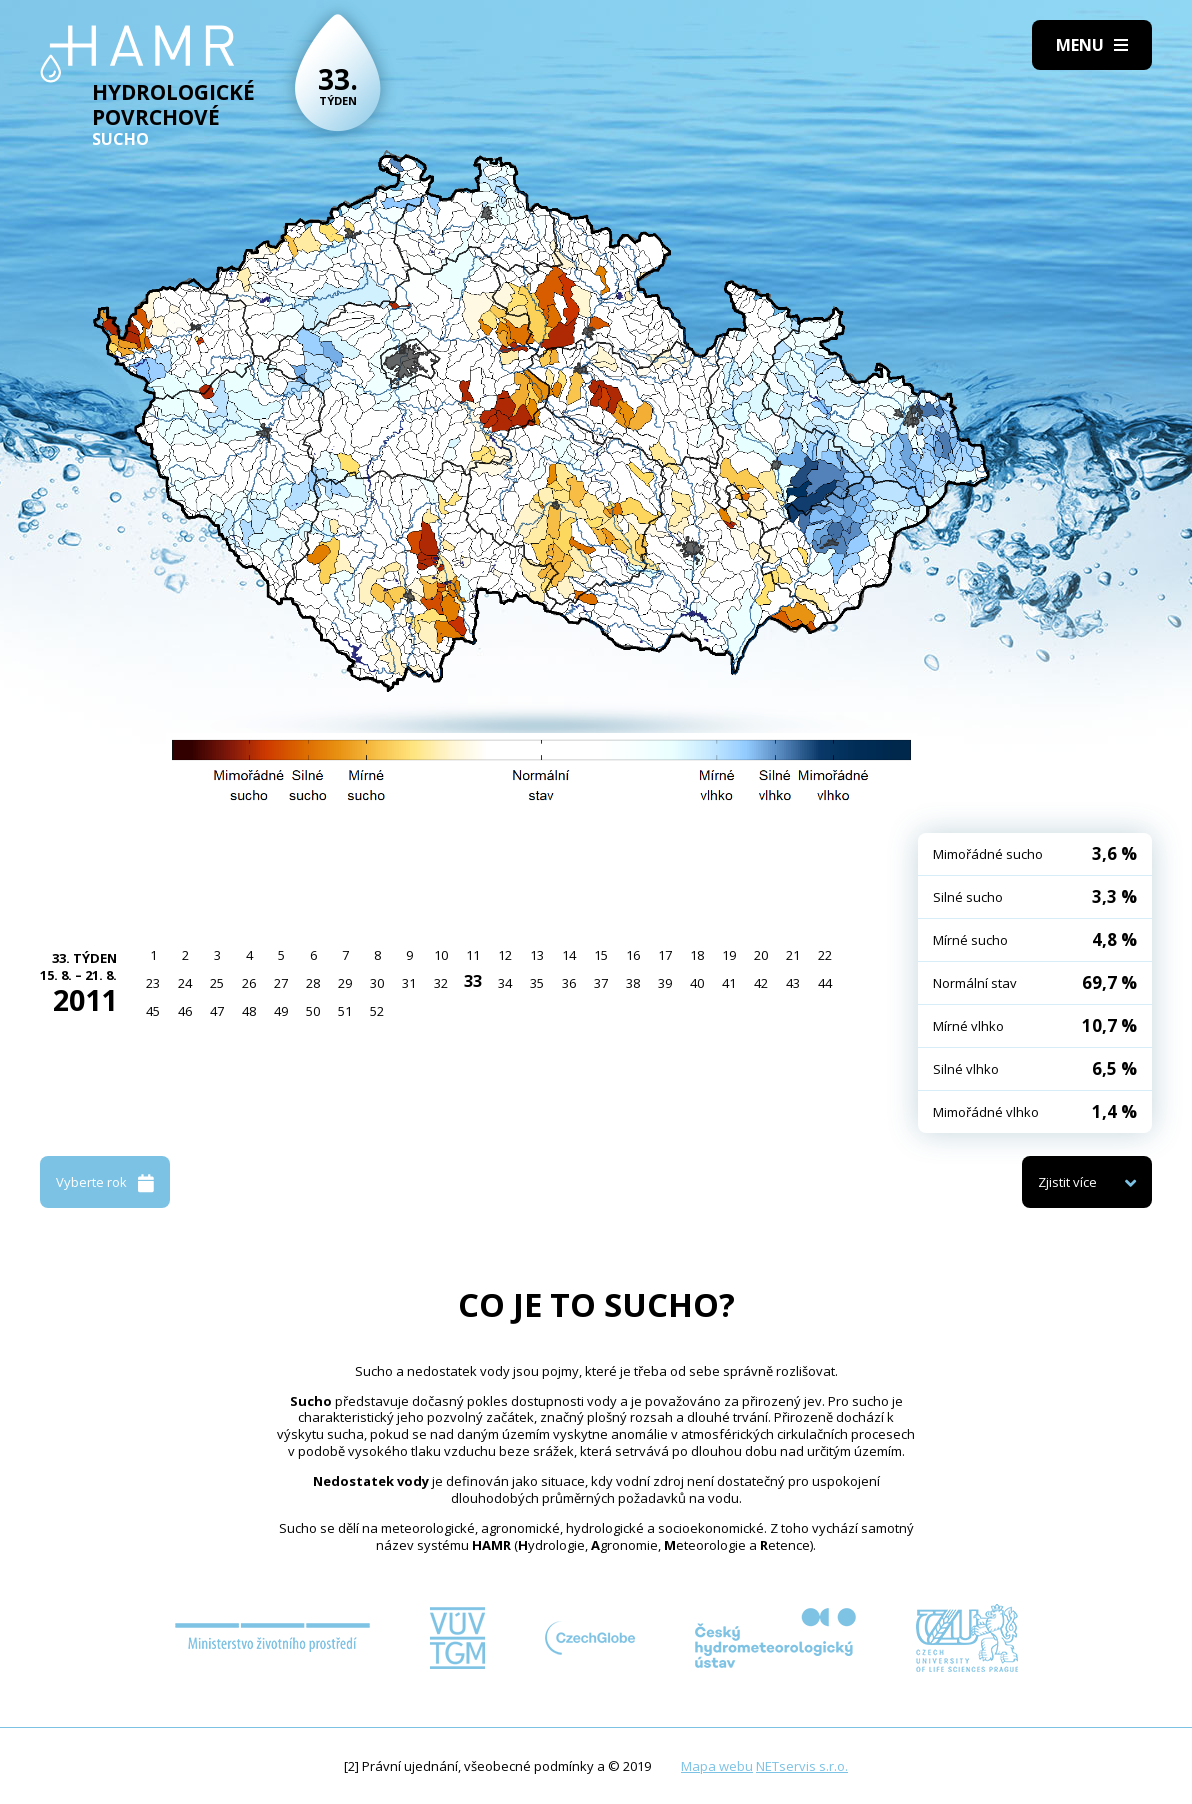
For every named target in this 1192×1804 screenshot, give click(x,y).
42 (761, 983)
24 (185, 983)
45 (153, 1011)
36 (569, 983)
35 (537, 983)
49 (281, 1011)
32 (441, 983)
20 (761, 955)
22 (825, 955)
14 (569, 955)
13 (537, 955)
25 (217, 983)
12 (505, 955)
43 (793, 983)
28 (313, 983)
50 (313, 1011)
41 (729, 983)
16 (633, 955)
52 (377, 1011)
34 (505, 983)
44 (825, 983)
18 (697, 955)
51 (345, 1011)
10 (441, 955)
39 (665, 983)
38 (633, 983)
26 (249, 983)
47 (217, 1011)
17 (665, 955)
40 (697, 983)
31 (409, 983)
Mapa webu (717, 1766)
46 (185, 1011)
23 (153, 983)
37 (601, 983)
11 (473, 955)
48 (249, 1011)
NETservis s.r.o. (802, 1766)
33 (473, 981)
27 (281, 983)
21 (793, 955)
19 (729, 955)
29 (345, 983)
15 (601, 955)
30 (377, 983)
